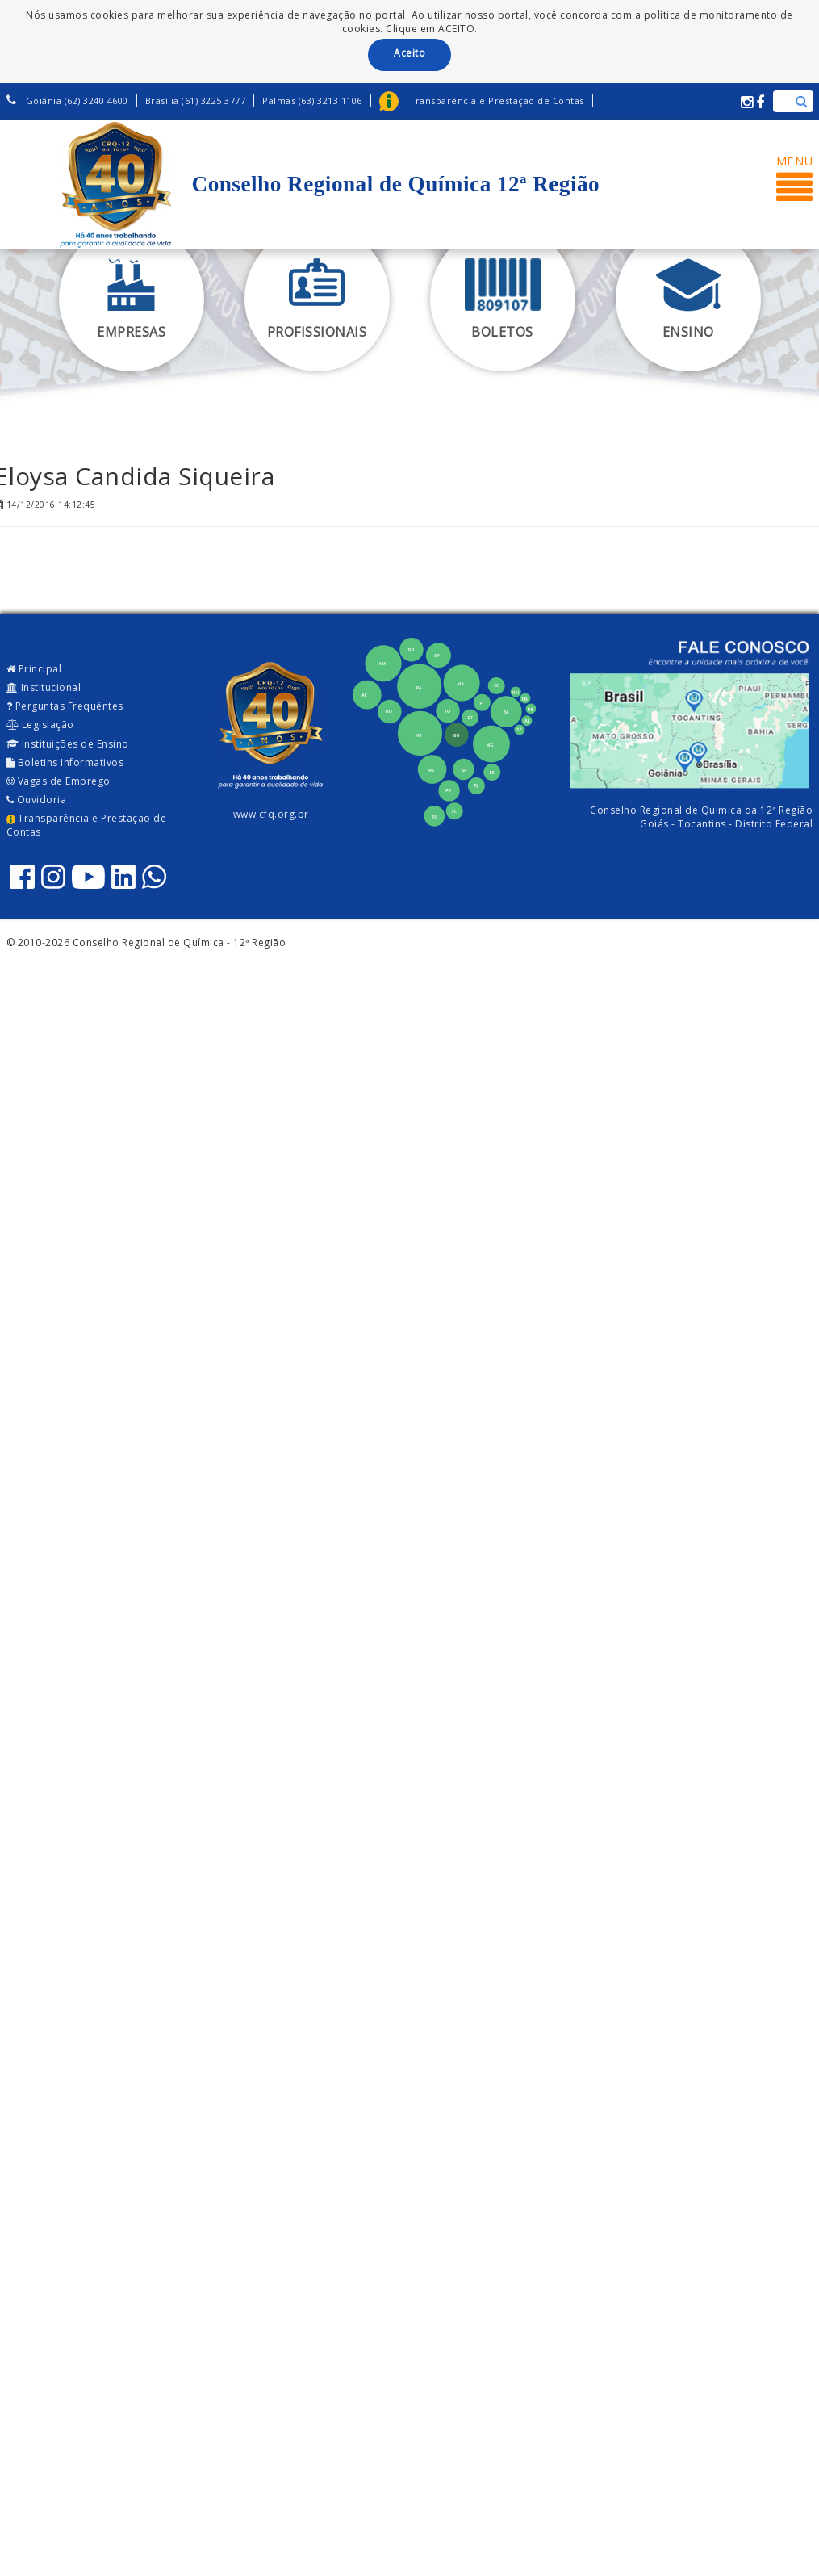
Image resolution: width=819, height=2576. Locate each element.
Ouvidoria (36, 799)
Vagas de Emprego (58, 781)
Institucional (43, 687)
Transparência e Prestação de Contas (86, 825)
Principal (34, 669)
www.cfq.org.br (271, 814)
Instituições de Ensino (67, 744)
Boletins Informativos (65, 762)
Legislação (40, 724)
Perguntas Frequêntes (64, 706)
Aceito (409, 53)
